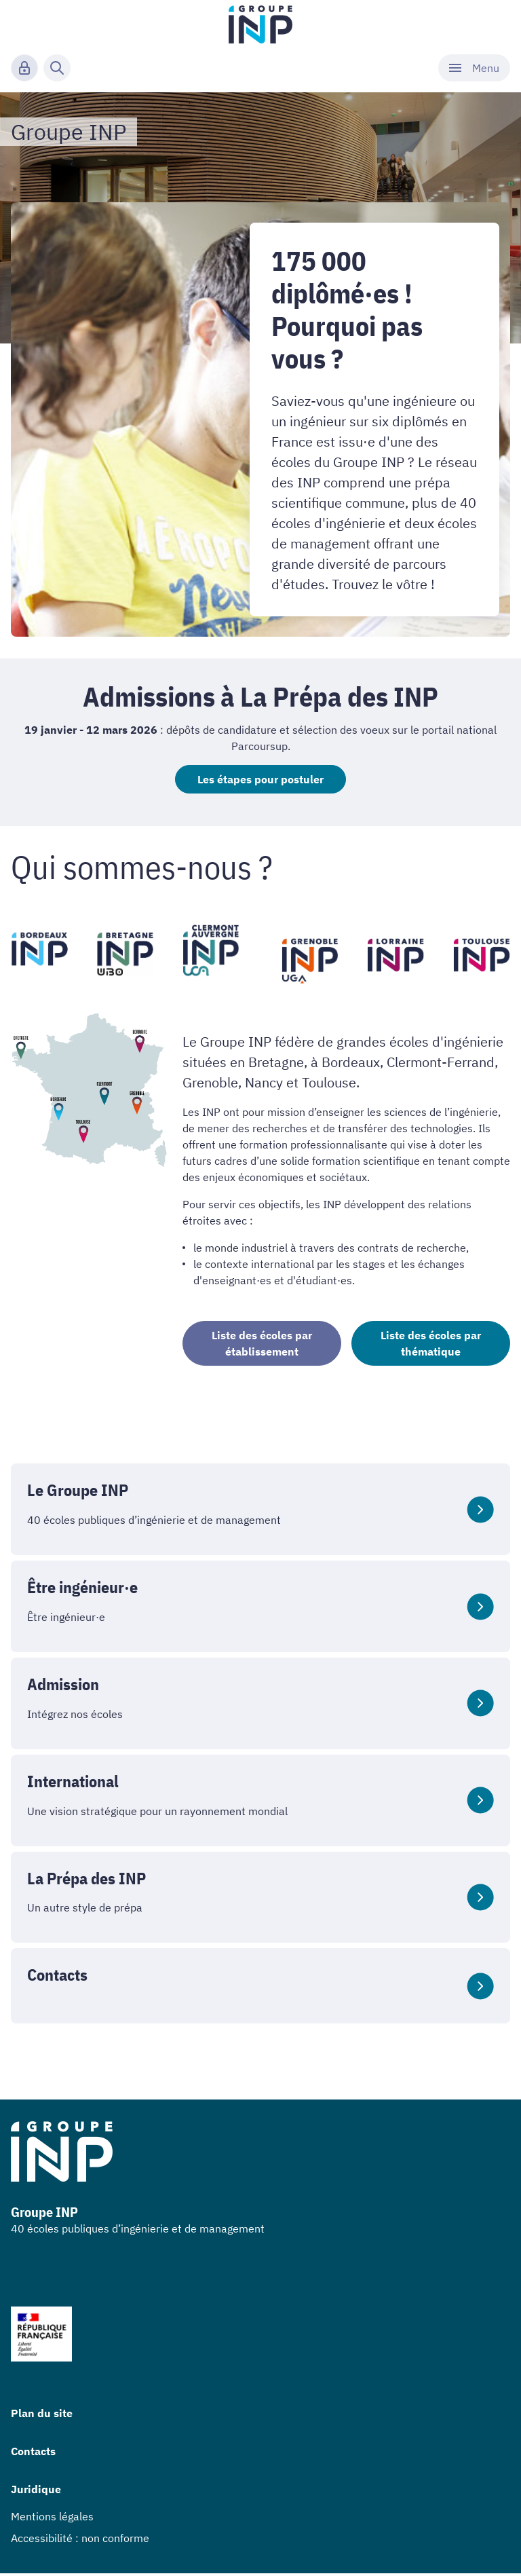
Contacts (33, 2454)
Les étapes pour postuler (260, 781)
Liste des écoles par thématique (431, 1346)
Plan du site (42, 2416)
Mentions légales (52, 2519)
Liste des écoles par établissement (262, 1346)
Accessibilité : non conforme (80, 2540)
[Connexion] (24, 67)
